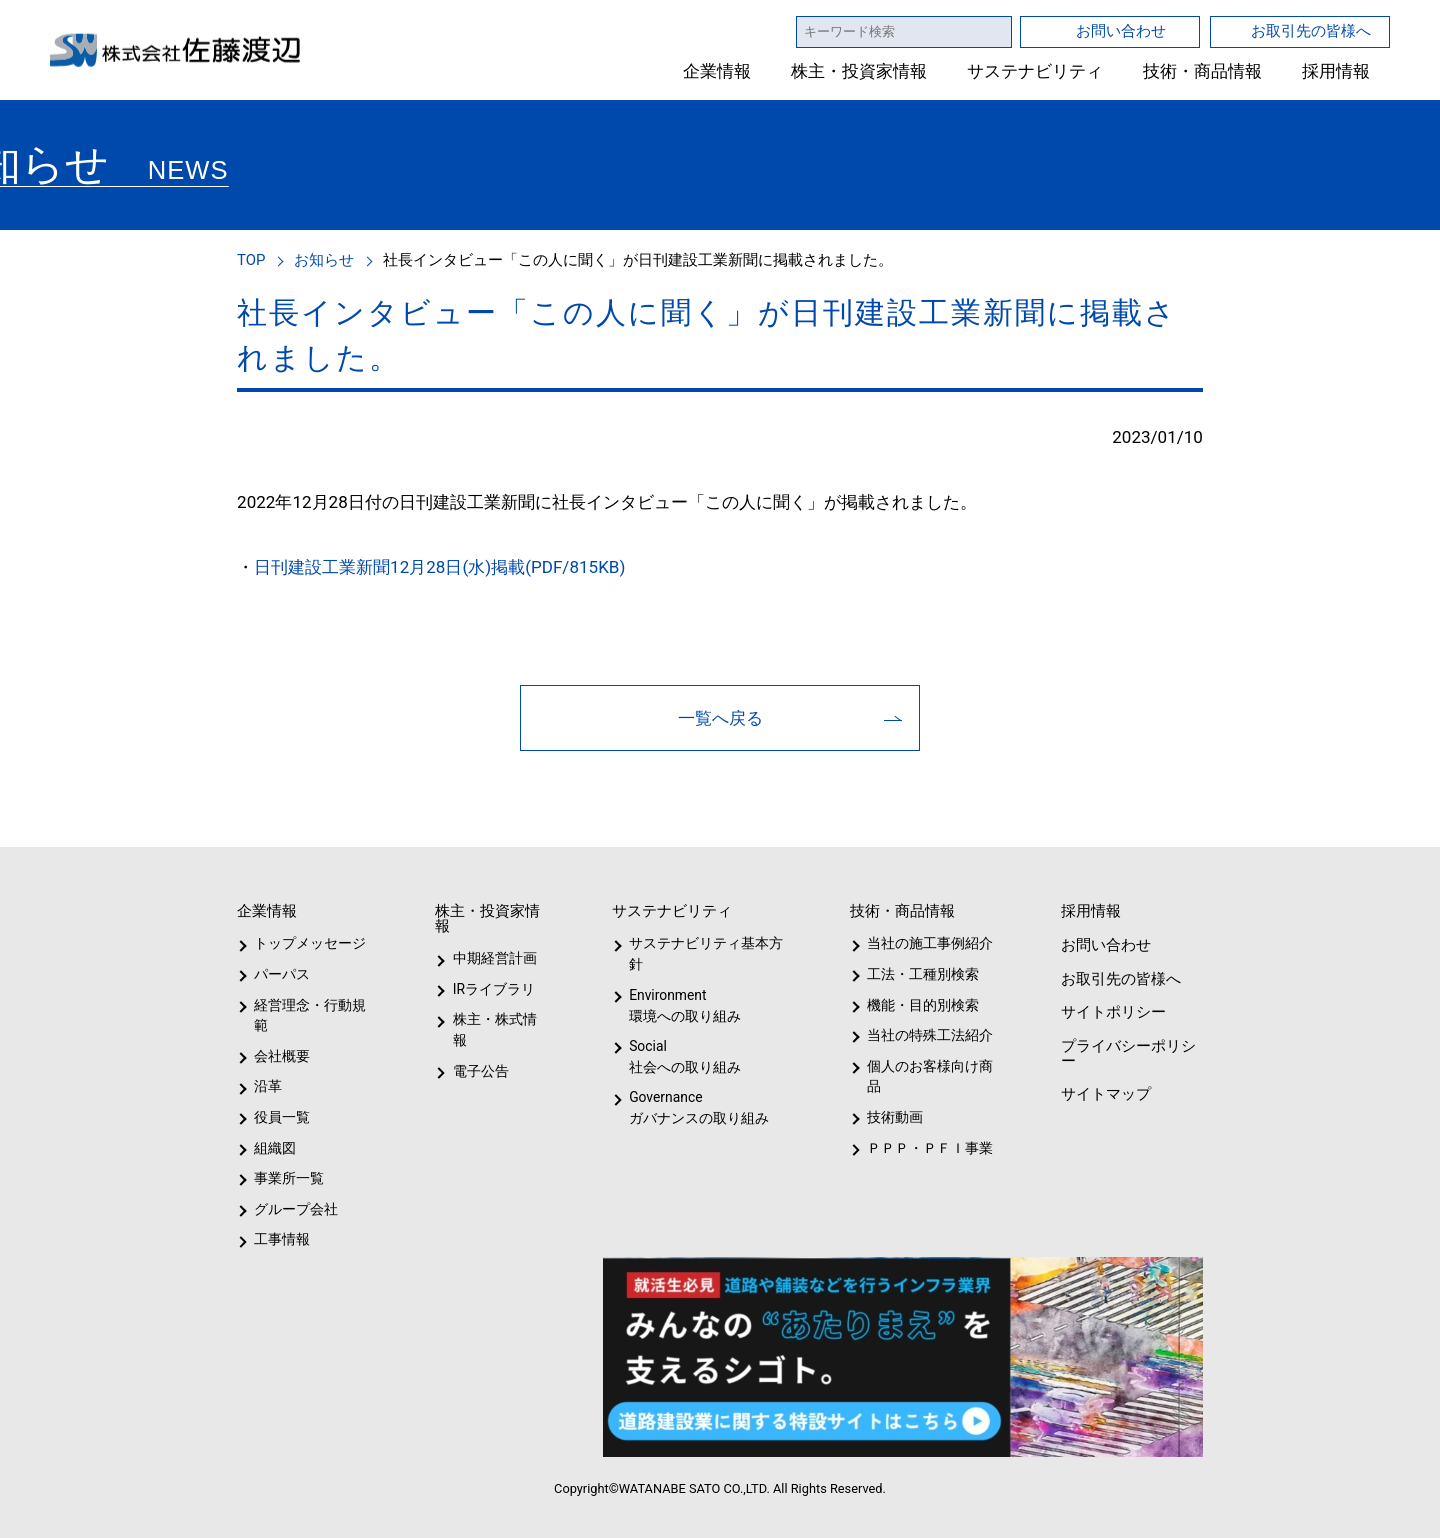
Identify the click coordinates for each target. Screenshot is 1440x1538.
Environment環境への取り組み (684, 1005)
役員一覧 (282, 1117)
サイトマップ (1104, 1093)
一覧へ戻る (720, 717)
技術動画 (892, 1117)
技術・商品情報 (1202, 71)
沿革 (268, 1086)
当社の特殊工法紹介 (927, 1035)
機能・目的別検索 (916, 1005)
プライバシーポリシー (1126, 1053)
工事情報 (282, 1239)
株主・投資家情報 (860, 71)
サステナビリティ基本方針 (699, 953)
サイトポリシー (1112, 1011)
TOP (252, 259)
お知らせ (327, 259)
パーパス (280, 974)
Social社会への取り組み (684, 1056)
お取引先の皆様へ (1311, 30)
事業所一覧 (289, 1178)
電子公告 (481, 1050)
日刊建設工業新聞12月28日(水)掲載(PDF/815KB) (438, 566)
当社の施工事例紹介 (927, 943)
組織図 (275, 1148)
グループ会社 (294, 1209)
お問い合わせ (1121, 30)
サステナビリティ (1035, 71)
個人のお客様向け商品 (926, 1076)
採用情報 (1336, 71)
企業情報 (718, 71)
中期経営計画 (495, 958)
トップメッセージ (303, 943)
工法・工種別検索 (916, 974)
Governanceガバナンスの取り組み (695, 1107)
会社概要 (282, 1056)
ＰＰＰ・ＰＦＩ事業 (914, 1148)
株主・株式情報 (498, 1019)
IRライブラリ (489, 989)
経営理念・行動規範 (306, 1015)
